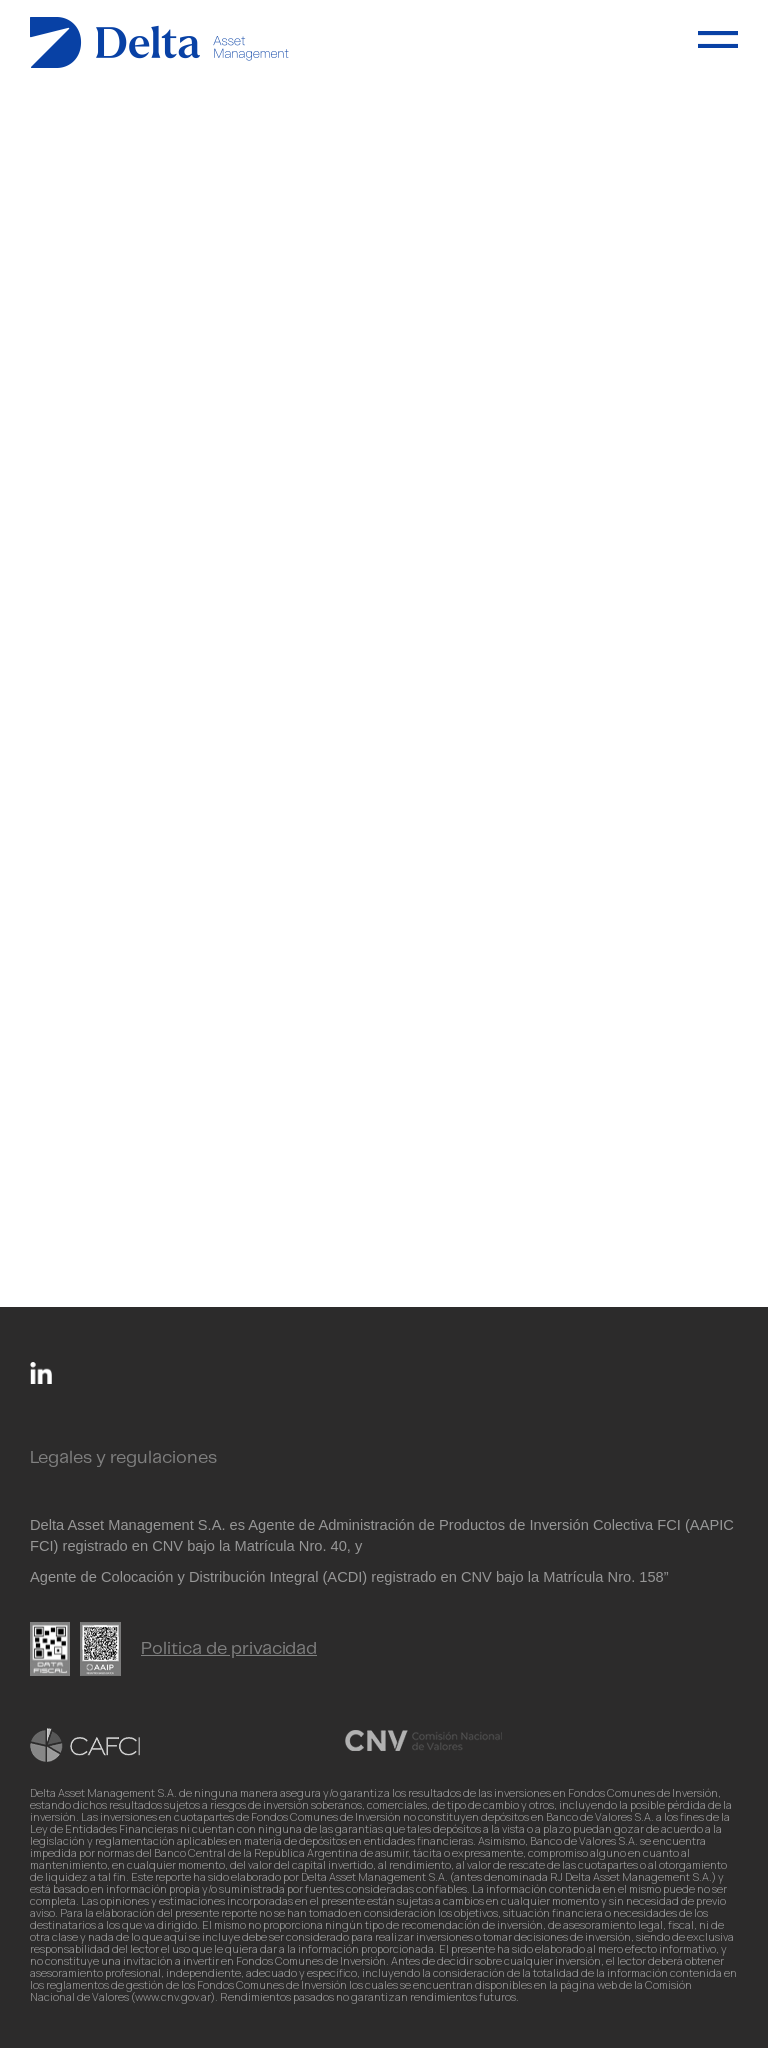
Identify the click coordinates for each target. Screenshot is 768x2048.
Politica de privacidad (229, 1649)
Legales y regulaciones (123, 1458)
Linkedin (41, 1373)
